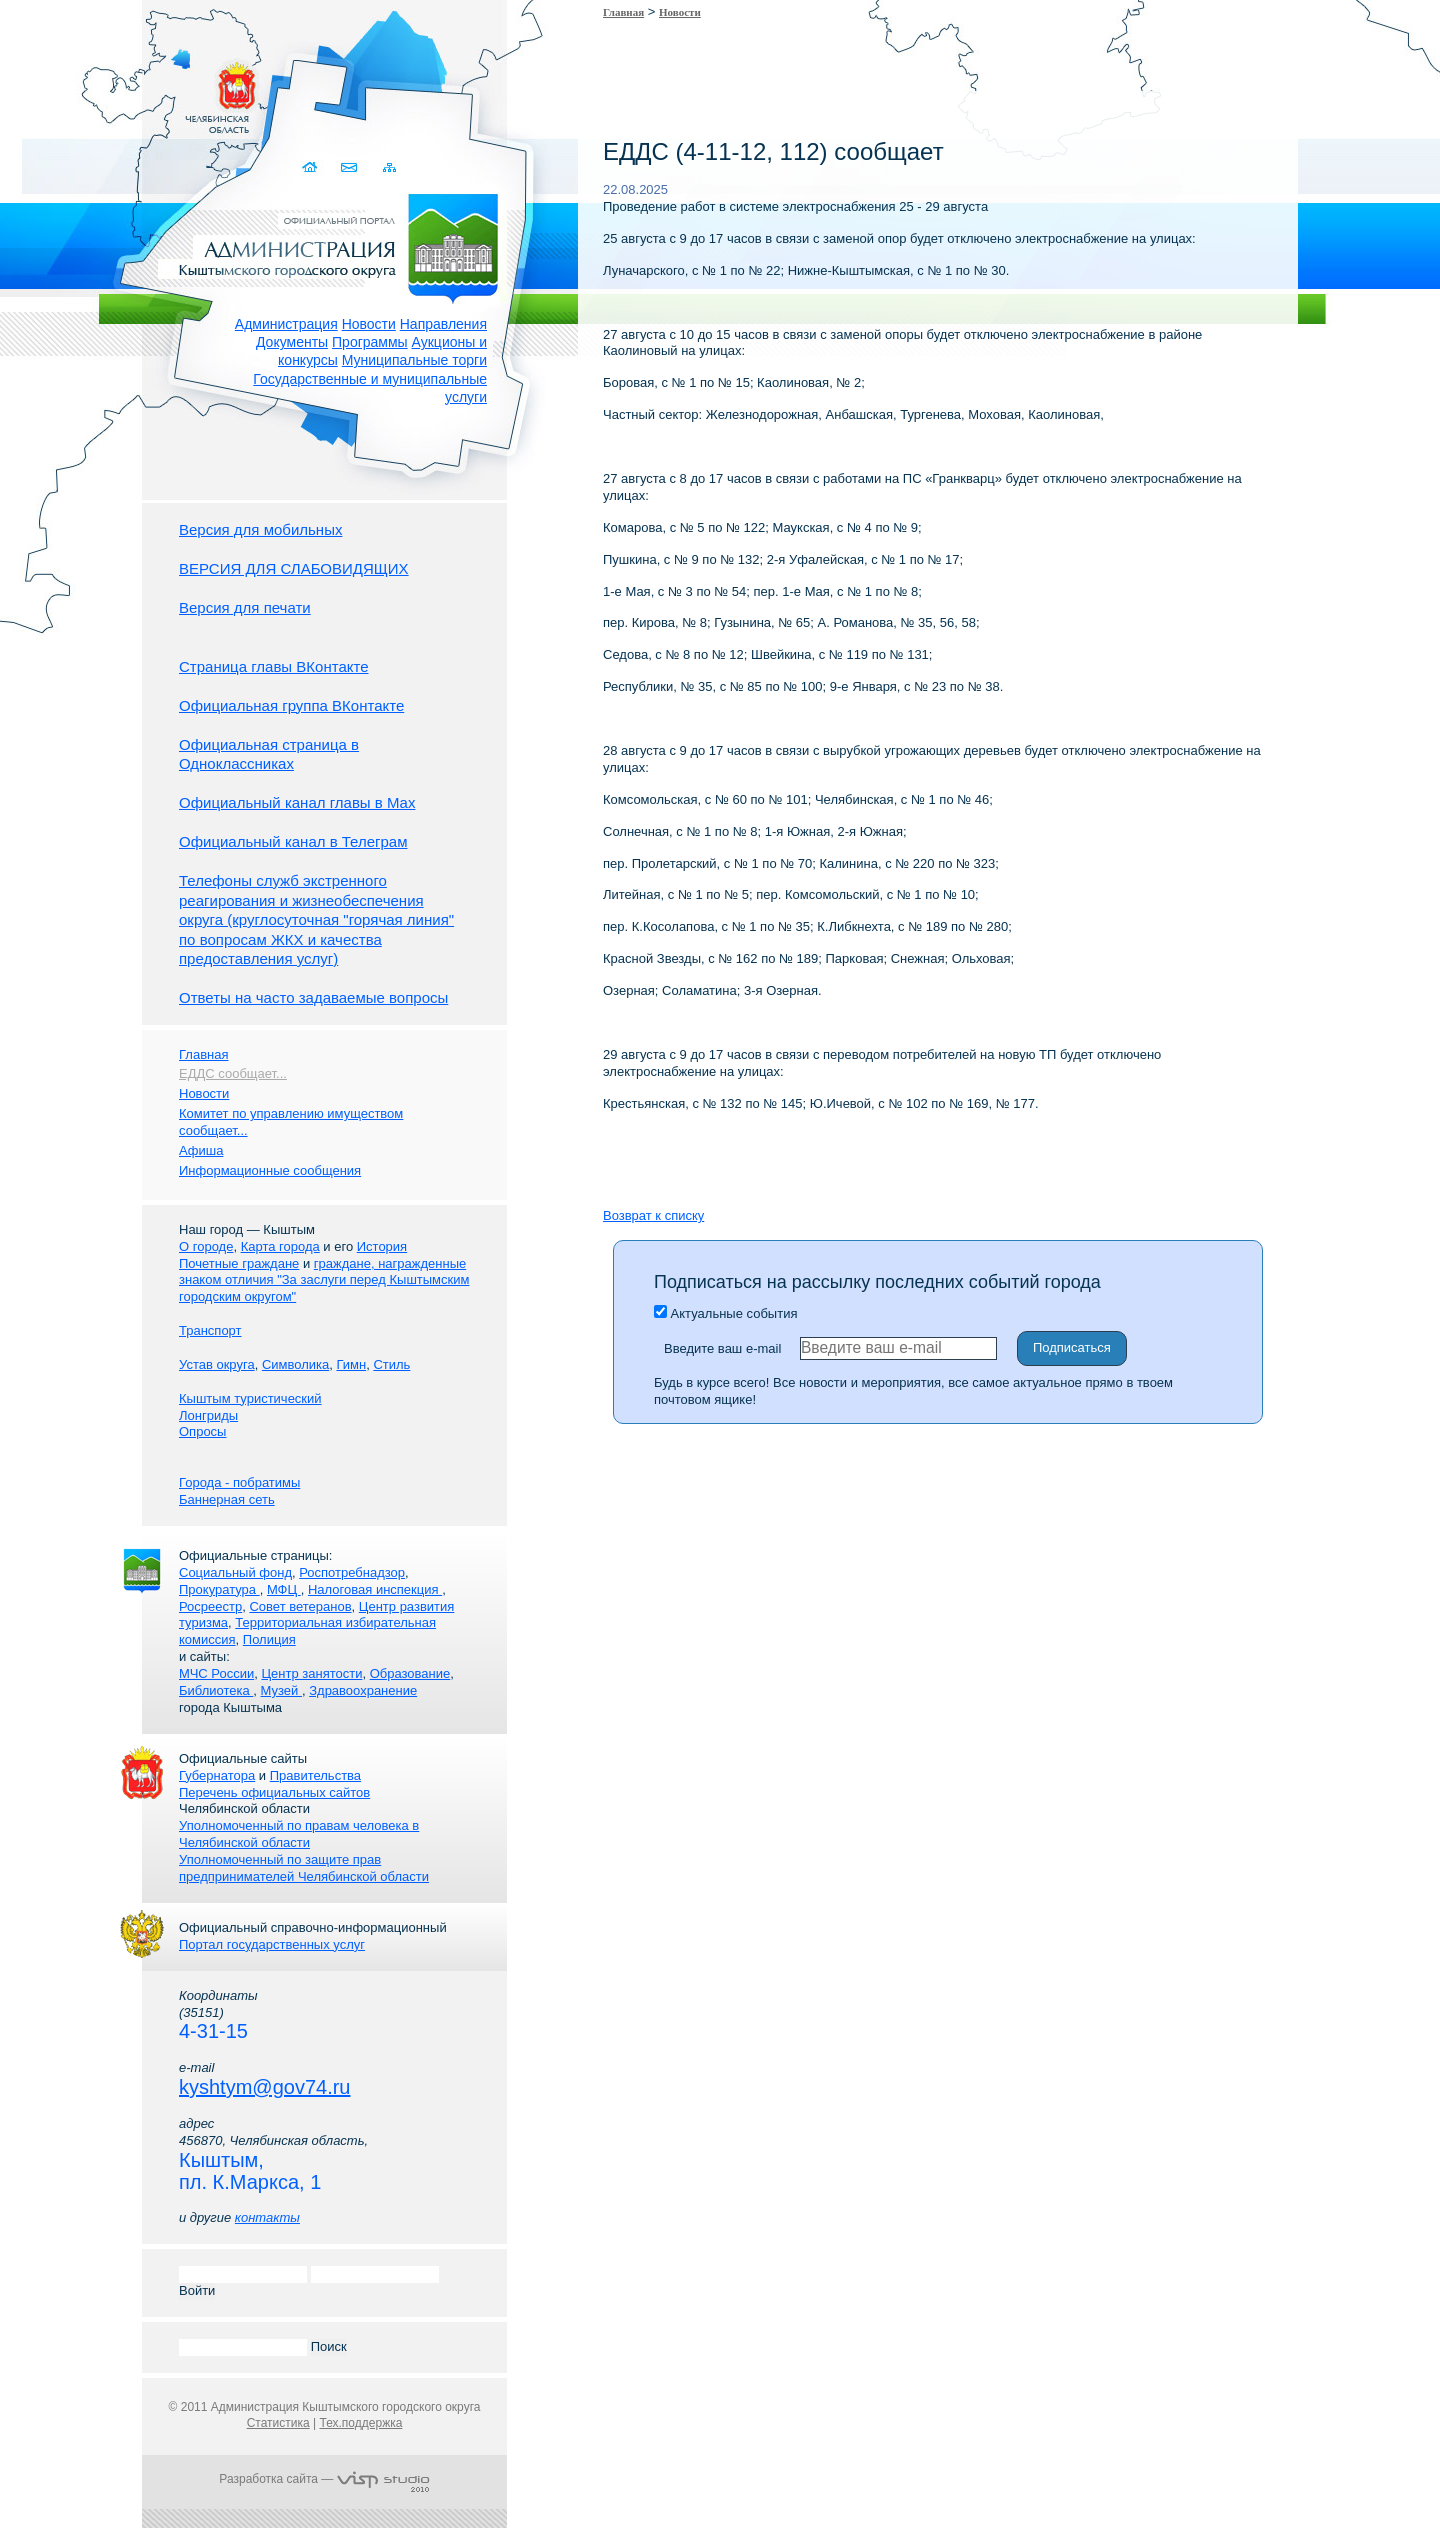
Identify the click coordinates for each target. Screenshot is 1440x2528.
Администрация (286, 324)
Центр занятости (311, 1673)
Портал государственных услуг (272, 1944)
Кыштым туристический (250, 1398)
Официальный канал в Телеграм (293, 841)
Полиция (269, 1639)
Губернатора (217, 1775)
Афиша (201, 1150)
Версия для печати (245, 607)
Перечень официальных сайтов (274, 1792)
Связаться (350, 167)
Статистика (278, 2423)
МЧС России (216, 1673)
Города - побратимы (239, 1482)
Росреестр (210, 1606)
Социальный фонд (235, 1572)
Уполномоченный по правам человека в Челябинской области (299, 1834)
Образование (410, 1673)
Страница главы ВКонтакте (274, 666)
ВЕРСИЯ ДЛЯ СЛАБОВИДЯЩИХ (294, 568)
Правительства (315, 1775)
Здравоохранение (363, 1690)
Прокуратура (219, 1589)
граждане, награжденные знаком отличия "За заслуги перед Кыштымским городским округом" (324, 1280)
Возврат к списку (653, 1215)
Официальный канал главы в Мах (297, 802)
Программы (370, 342)
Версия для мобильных (260, 529)
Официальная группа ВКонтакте (291, 705)
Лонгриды (208, 1415)
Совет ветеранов (300, 1606)
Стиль (391, 1364)
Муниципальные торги (414, 360)
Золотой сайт (53, 89)
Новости (369, 324)
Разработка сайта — (324, 2479)
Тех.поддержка (360, 2423)
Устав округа (217, 1364)
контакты (267, 2217)
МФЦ (284, 1589)
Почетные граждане (239, 1263)
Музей (281, 1690)
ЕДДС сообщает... (233, 1073)
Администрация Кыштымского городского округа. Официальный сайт (335, 245)
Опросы (202, 1431)
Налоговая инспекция (375, 1589)
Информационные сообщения (270, 1170)
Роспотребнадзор (352, 1572)
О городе (206, 1246)
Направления (443, 324)
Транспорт (210, 1330)
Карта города (280, 1246)
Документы (292, 342)
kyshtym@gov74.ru (264, 2087)
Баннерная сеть (227, 1499)
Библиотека (216, 1690)
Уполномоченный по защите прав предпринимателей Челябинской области (304, 1868)
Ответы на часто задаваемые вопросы (313, 997)
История (382, 1246)
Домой (311, 167)
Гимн (351, 1364)
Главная (623, 12)
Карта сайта (389, 167)
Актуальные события (725, 1313)
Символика (295, 1364)
